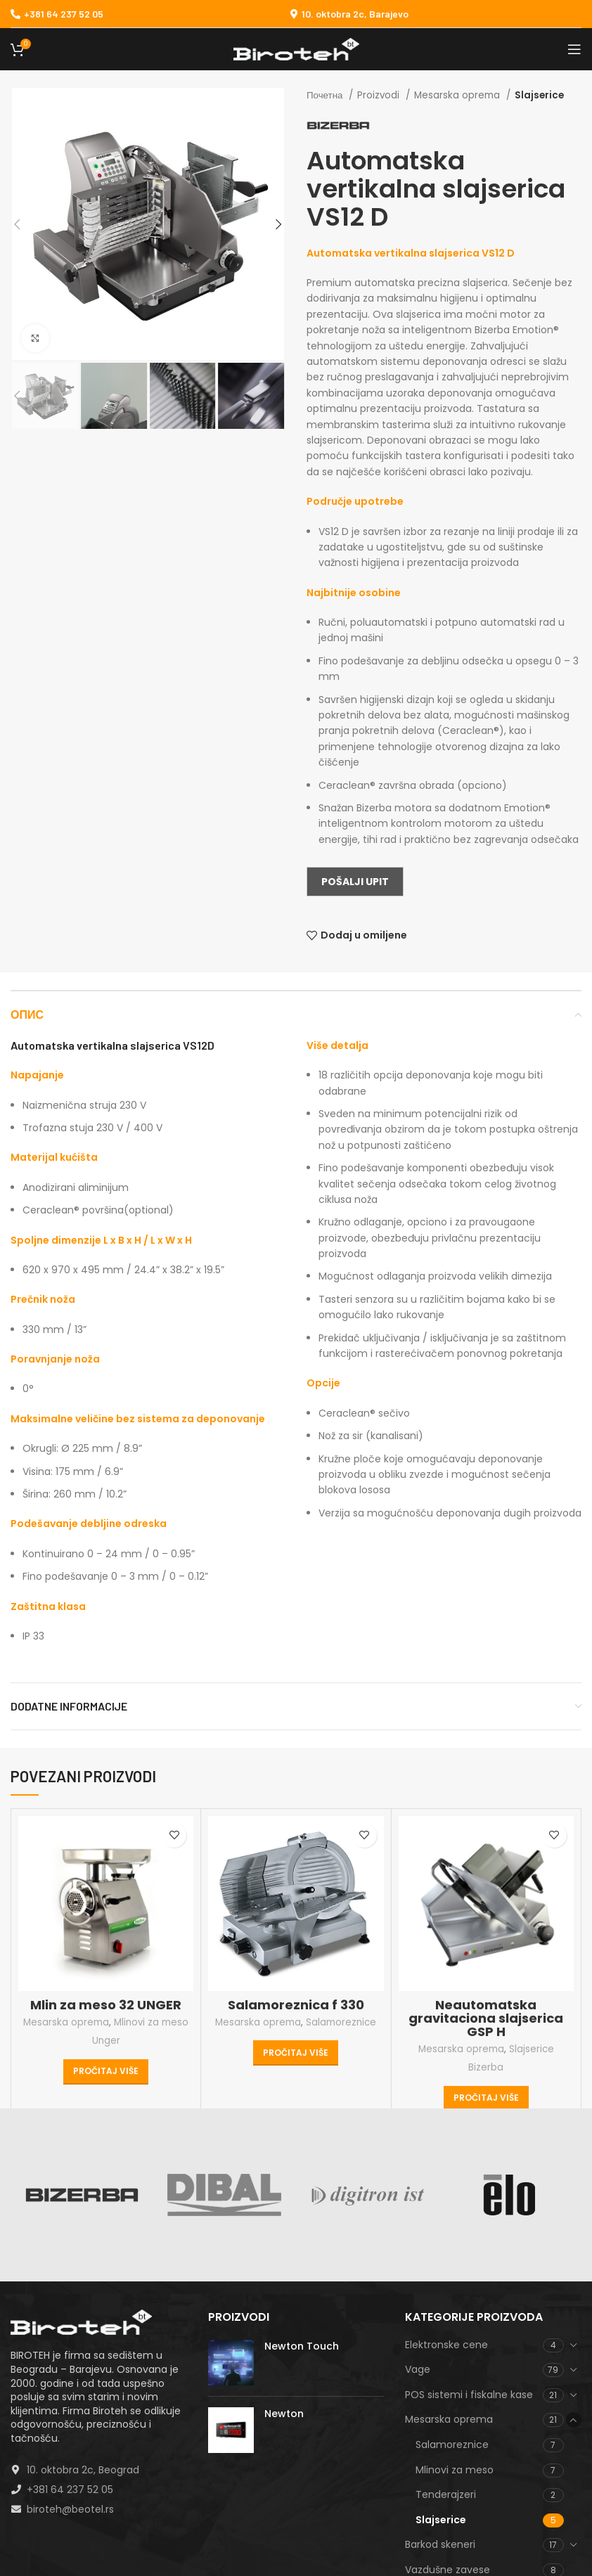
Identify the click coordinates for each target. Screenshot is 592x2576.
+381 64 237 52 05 (57, 14)
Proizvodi (379, 95)
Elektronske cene (446, 2345)
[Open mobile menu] (574, 49)
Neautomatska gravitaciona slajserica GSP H (485, 2018)
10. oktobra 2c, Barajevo (355, 14)
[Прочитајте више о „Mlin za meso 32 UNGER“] (105, 2072)
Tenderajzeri (446, 2494)
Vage (417, 2369)
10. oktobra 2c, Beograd (83, 2470)
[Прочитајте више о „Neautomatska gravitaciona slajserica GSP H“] (486, 2098)
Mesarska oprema (458, 95)
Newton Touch (301, 2346)
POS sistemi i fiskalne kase (469, 2395)
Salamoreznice (341, 2022)
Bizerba (485, 2067)
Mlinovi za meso (151, 2022)
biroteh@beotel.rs (70, 2509)
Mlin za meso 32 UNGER (105, 2005)
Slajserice (539, 95)
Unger (106, 2040)
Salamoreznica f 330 (296, 2005)
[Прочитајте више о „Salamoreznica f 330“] (295, 2053)
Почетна (326, 95)
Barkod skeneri (440, 2544)
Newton (284, 2414)
